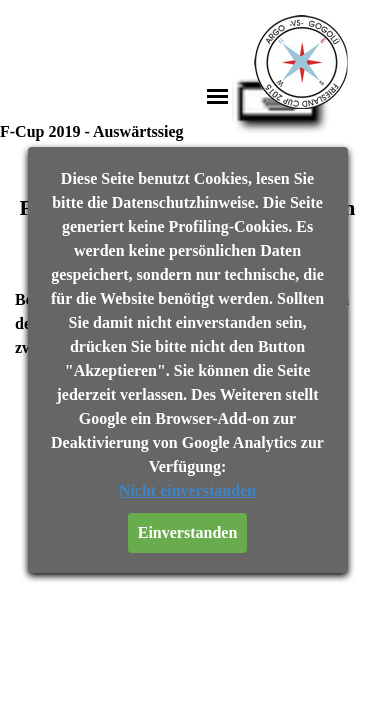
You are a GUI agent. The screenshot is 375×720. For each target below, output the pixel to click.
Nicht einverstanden (187, 490)
